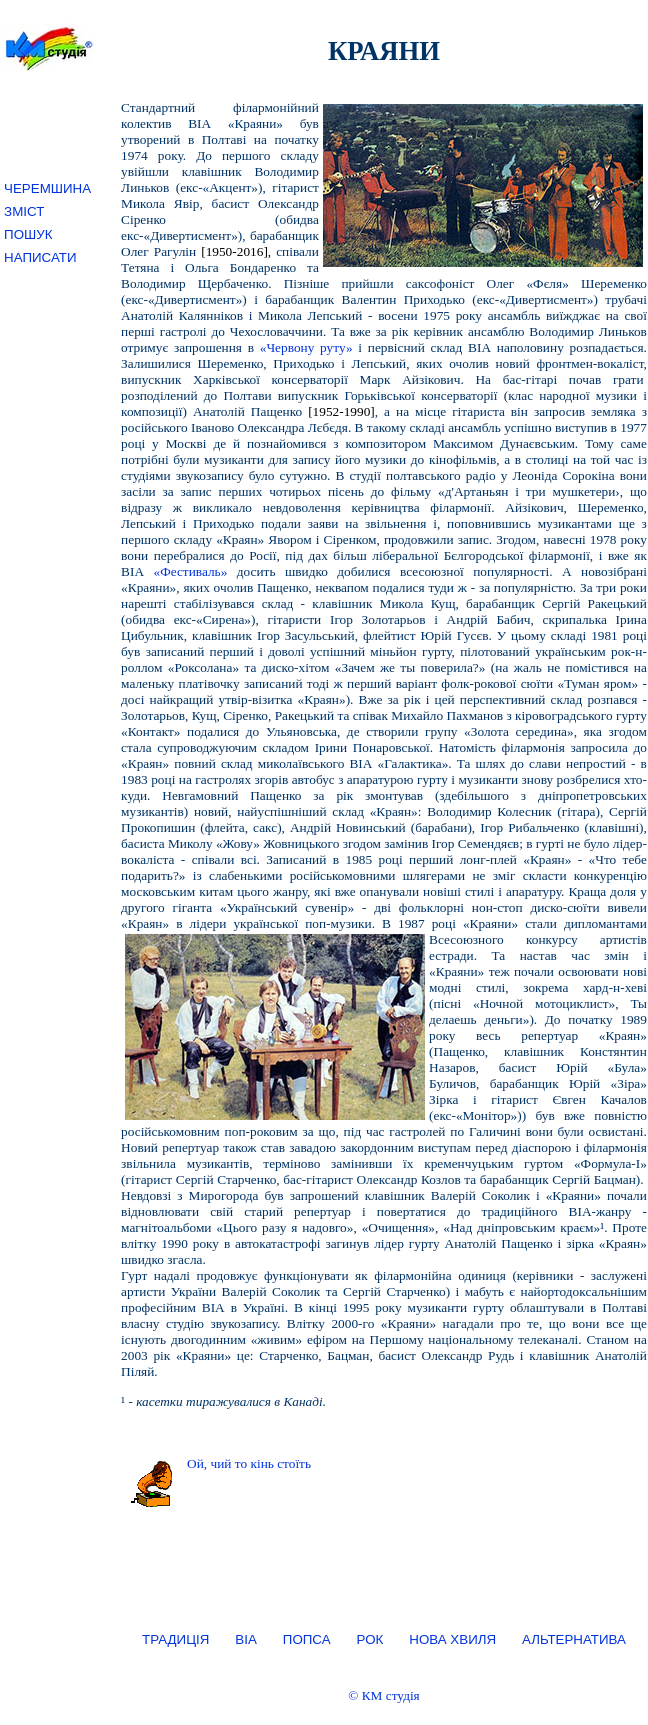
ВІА (245, 1639)
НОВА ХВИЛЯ (452, 1639)
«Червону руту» (306, 347)
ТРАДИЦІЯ (175, 1639)
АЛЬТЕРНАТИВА (574, 1639)
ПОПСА (307, 1639)
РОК (370, 1639)
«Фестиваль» (190, 571)
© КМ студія (384, 1695)
